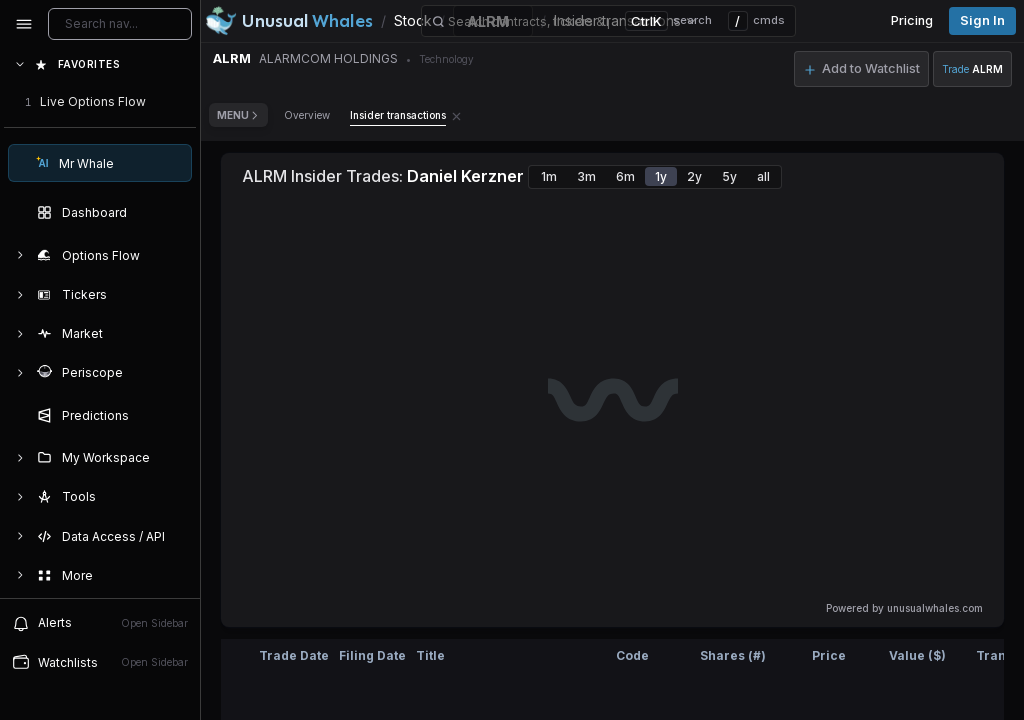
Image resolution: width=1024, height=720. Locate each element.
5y (729, 176)
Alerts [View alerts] (100, 623)
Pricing (912, 20)
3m (586, 176)
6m (625, 176)
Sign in (982, 20)
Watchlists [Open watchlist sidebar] (100, 662)
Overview (307, 115)
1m (549, 176)
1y (661, 176)
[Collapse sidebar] (24, 24)
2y (694, 176)
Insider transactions (398, 115)
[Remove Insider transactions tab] (456, 115)
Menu (238, 115)
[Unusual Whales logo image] (289, 21)
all (763, 176)
